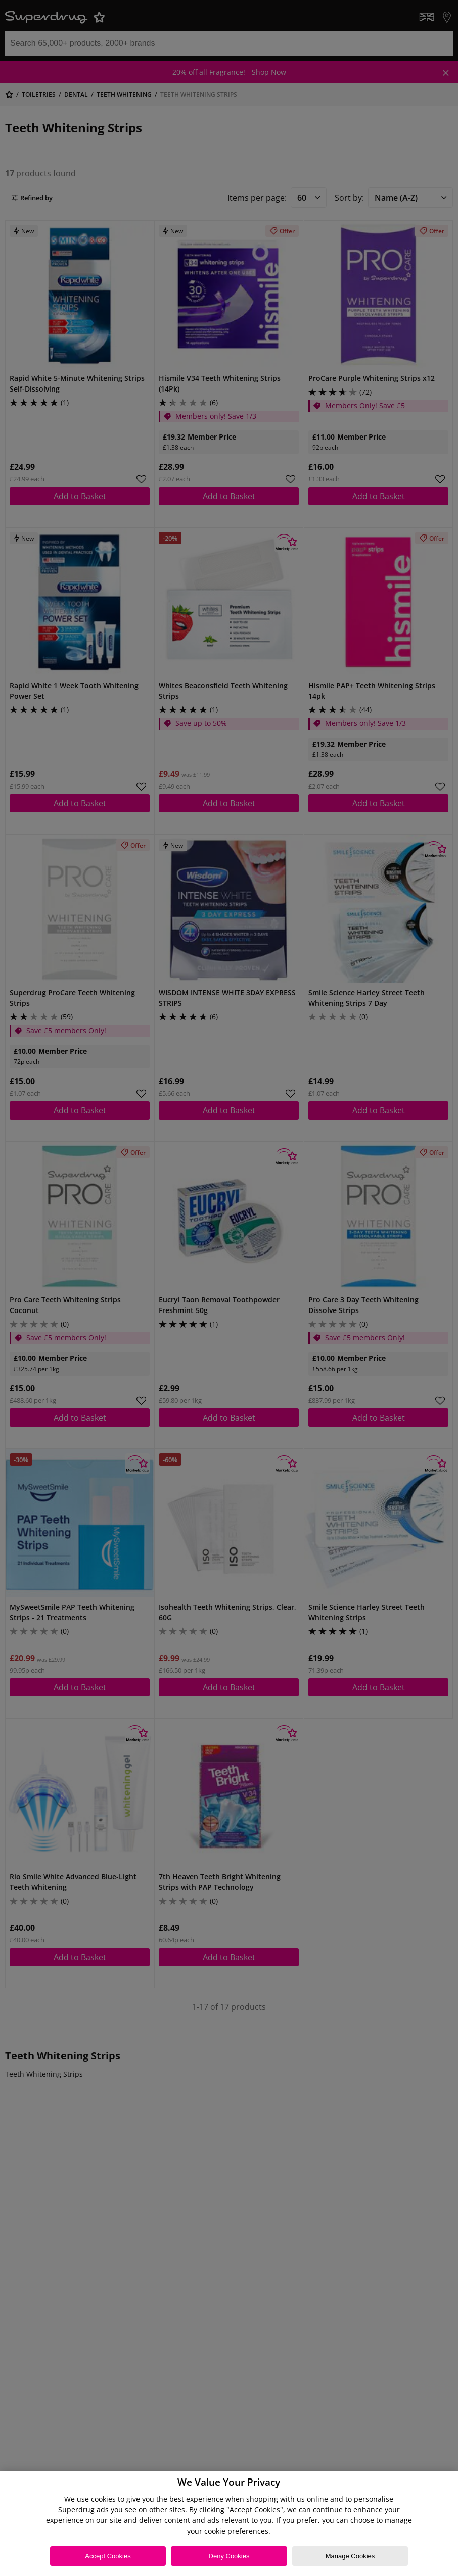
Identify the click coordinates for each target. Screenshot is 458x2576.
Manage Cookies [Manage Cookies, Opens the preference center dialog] (350, 2556)
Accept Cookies (107, 2556)
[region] (229, 2523)
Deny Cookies (229, 2556)
